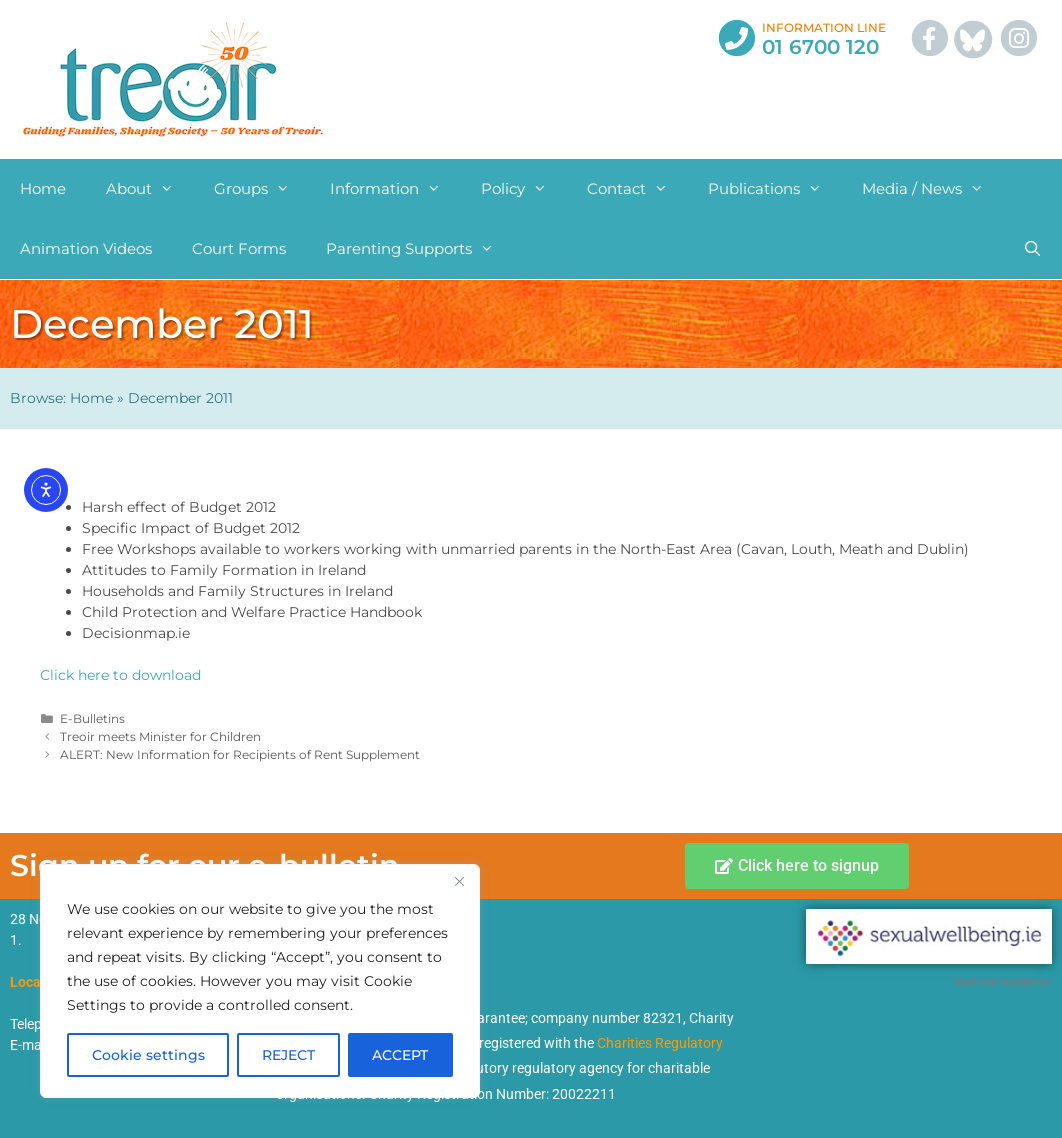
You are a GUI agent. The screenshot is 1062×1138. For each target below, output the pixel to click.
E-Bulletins (92, 718)
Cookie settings (148, 1055)
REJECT (288, 1055)
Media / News (933, 189)
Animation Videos (86, 248)
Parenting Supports (420, 249)
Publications (775, 189)
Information (395, 189)
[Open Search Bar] (1032, 249)
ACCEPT (400, 1055)
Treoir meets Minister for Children (160, 736)
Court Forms (239, 248)
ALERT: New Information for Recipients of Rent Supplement (240, 754)
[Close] (459, 881)
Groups (262, 189)
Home (43, 188)
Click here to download (120, 675)
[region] (260, 981)
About (150, 189)
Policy (524, 189)
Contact (637, 189)
